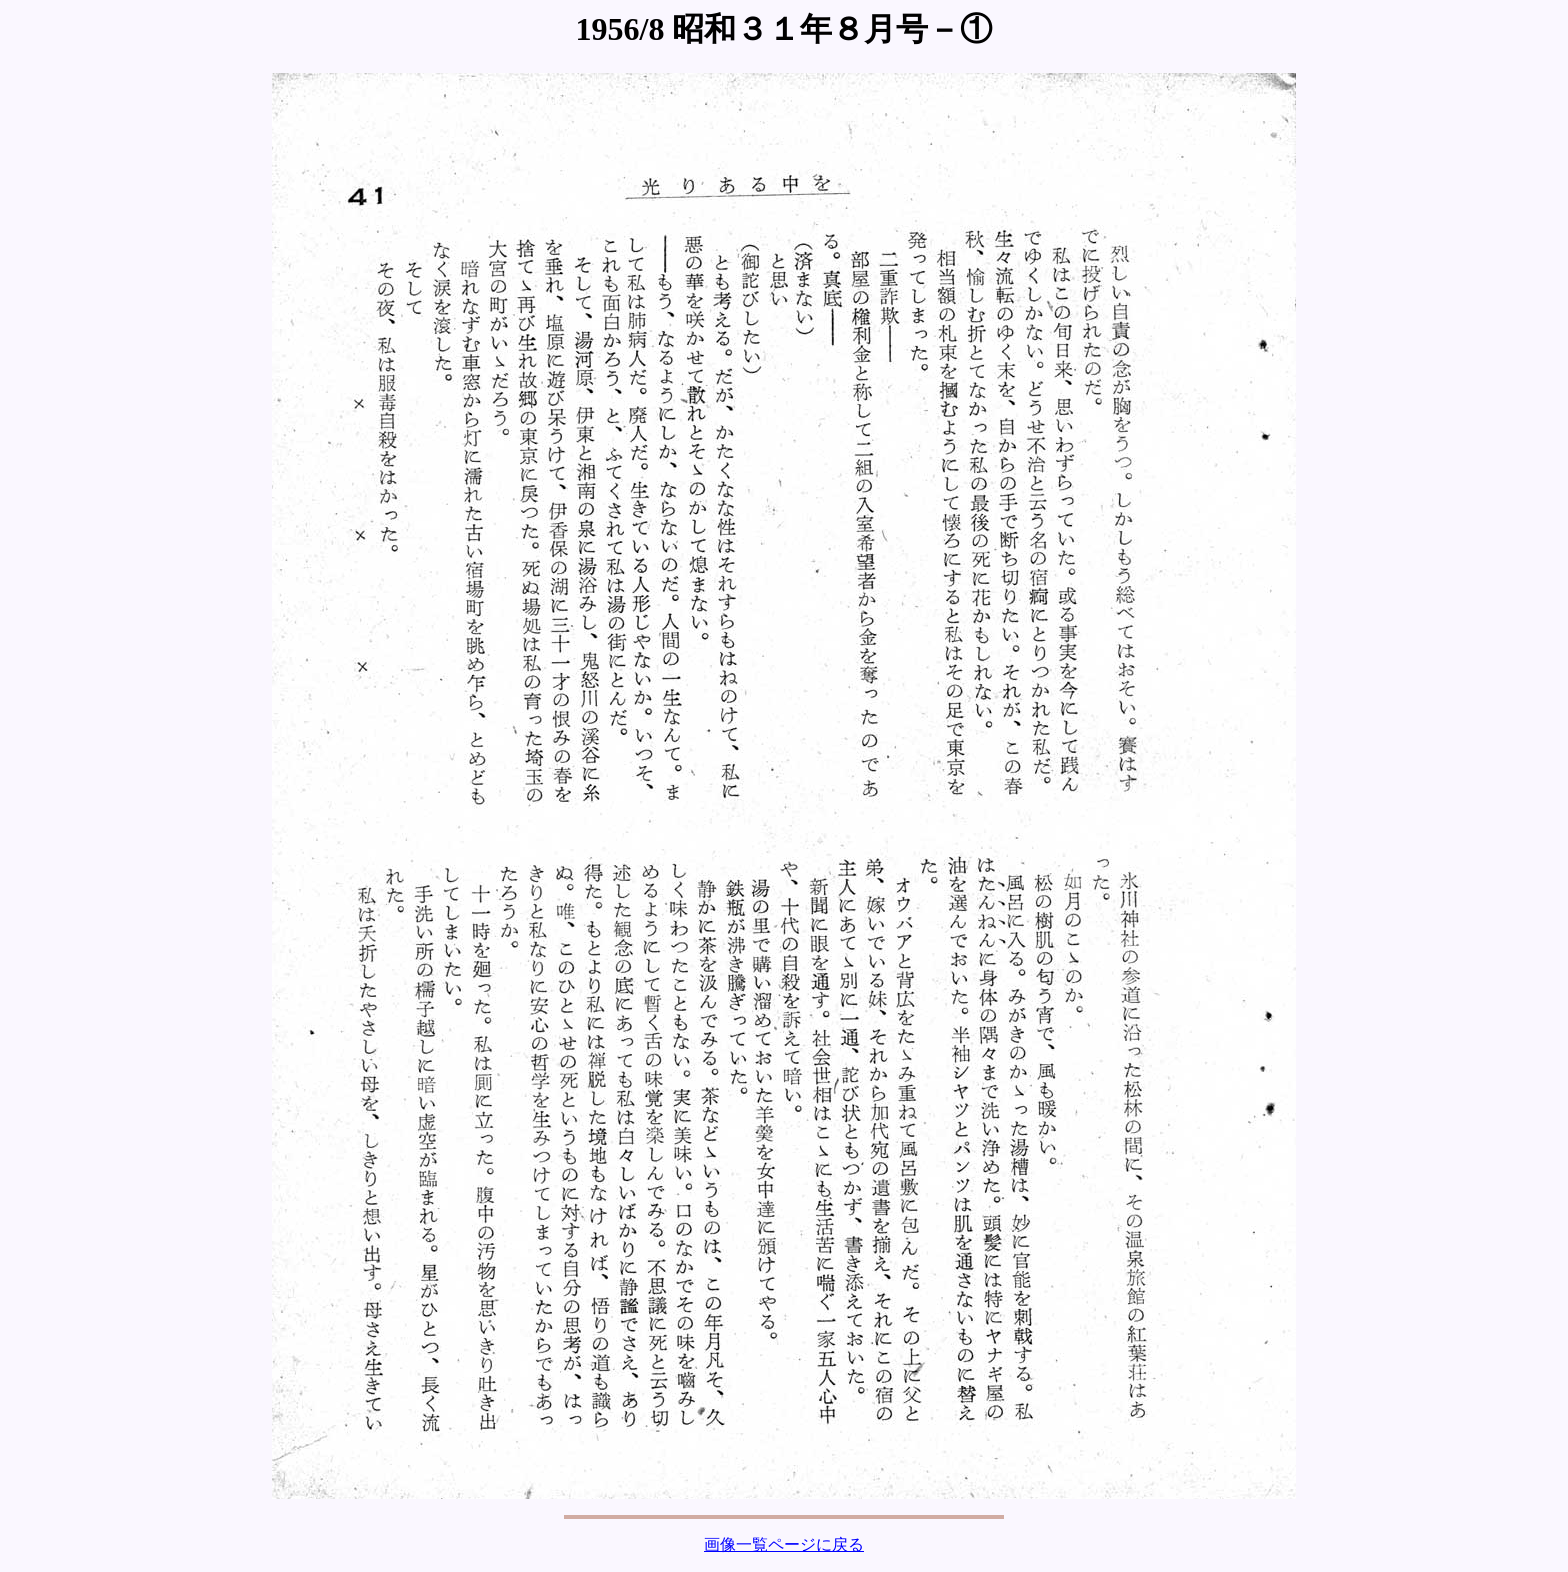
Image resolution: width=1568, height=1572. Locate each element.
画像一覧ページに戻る (784, 1544)
